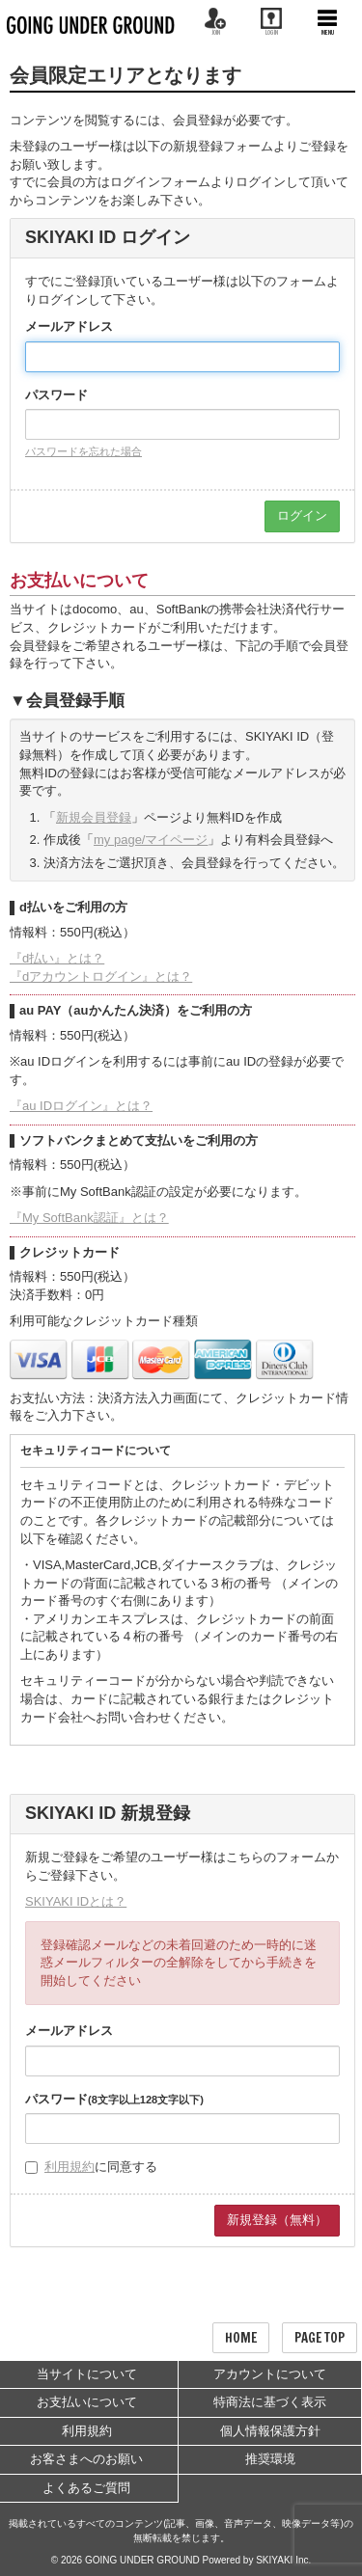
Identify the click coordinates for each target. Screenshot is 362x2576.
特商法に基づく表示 (269, 2402)
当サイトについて (87, 2374)
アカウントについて (269, 2374)
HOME (241, 2337)
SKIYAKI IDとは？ (75, 1901)
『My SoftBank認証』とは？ (89, 1217)
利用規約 (69, 2166)
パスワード (56, 395)
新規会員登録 (93, 817)
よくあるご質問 (86, 2488)
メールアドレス (69, 326)
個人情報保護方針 (270, 2431)
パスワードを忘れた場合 (83, 451)
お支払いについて (87, 2402)
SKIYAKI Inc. (283, 2560)
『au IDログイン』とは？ (81, 1105)
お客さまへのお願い (86, 2459)
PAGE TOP (319, 2337)
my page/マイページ (151, 839)
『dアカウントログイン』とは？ (101, 976)
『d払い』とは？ (57, 958)
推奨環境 (270, 2459)
